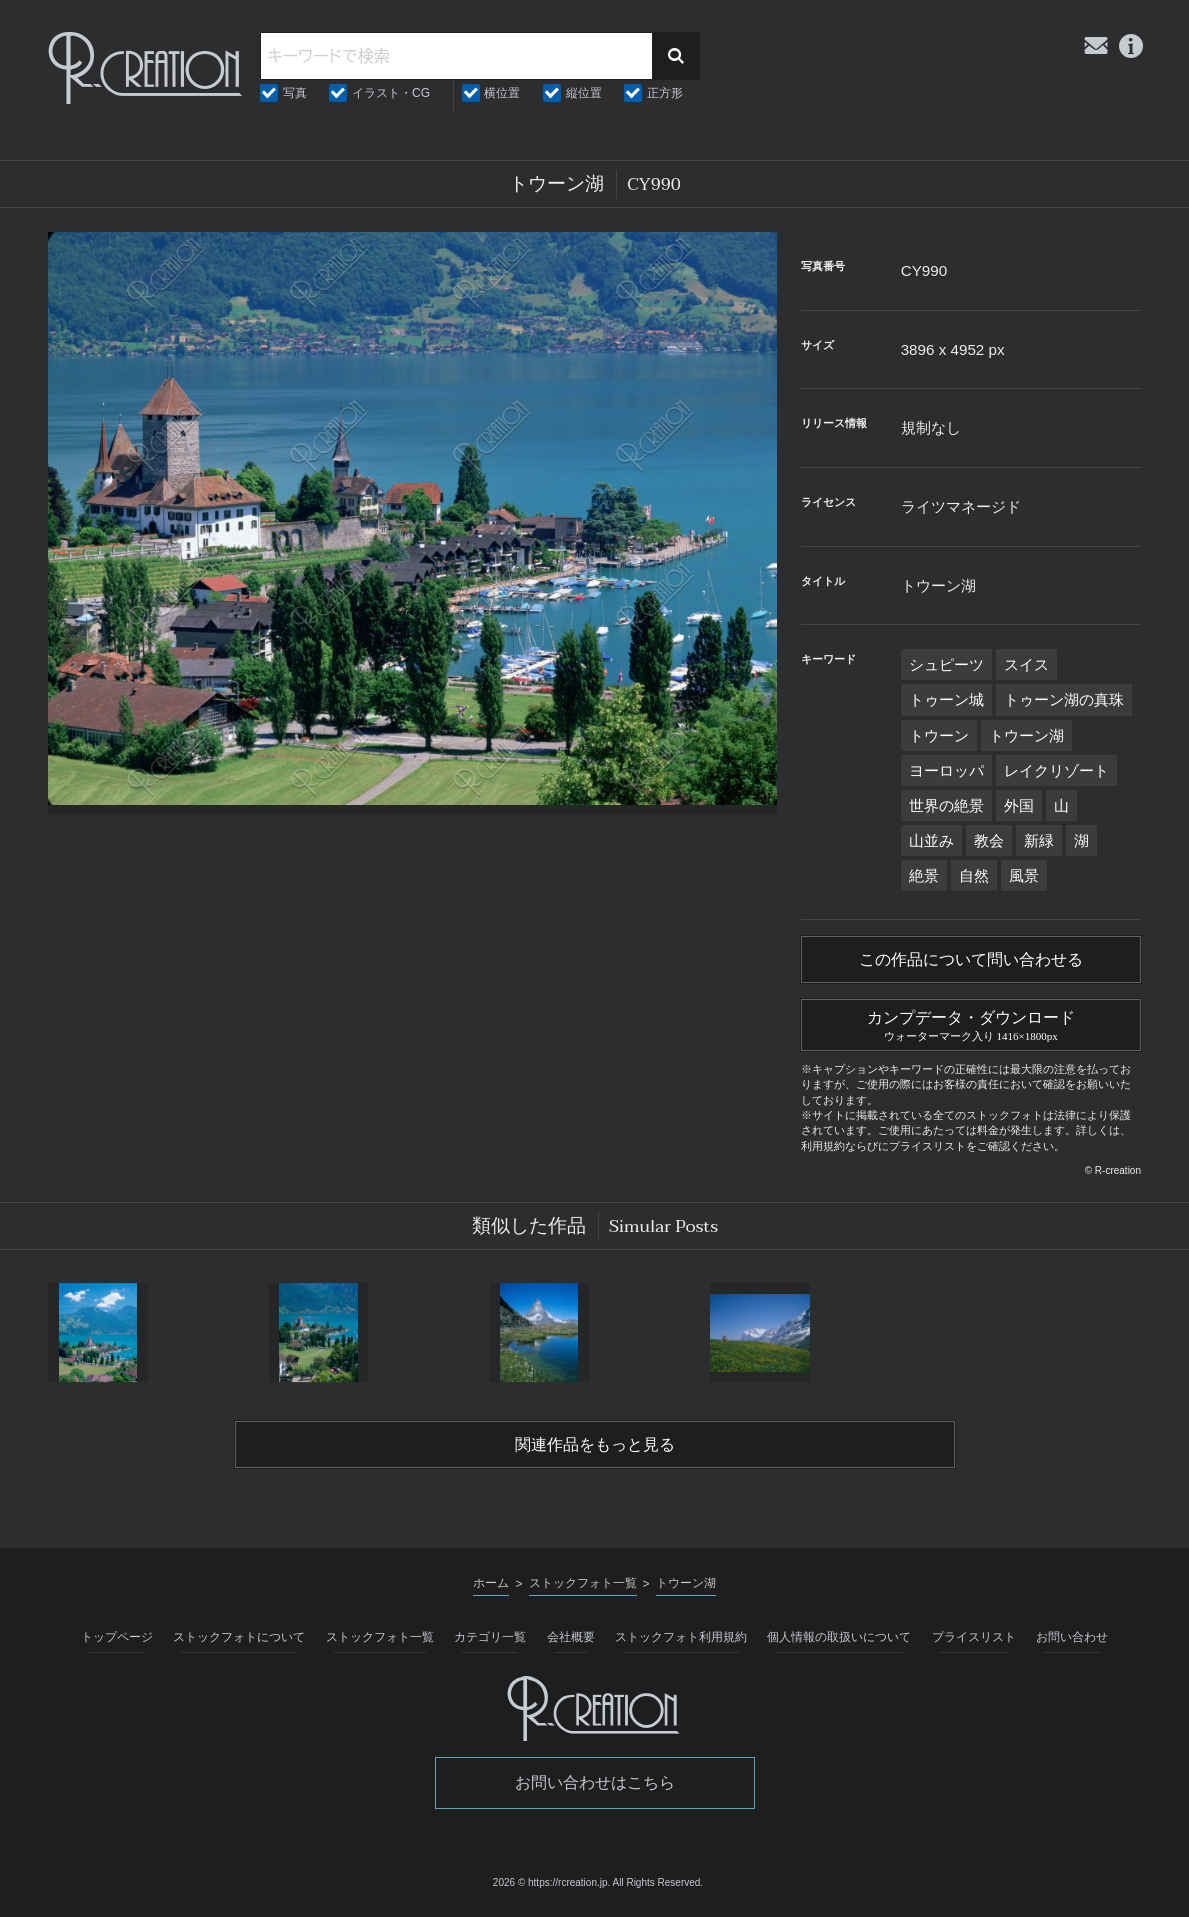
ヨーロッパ (946, 770)
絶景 (924, 875)
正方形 (665, 93)
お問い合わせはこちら (595, 1782)
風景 (1024, 875)
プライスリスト (974, 1637)
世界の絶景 (946, 805)
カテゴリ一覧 (490, 1637)
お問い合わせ (1072, 1637)
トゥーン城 (946, 699)
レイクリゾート (1056, 770)
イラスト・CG (391, 93)
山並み (931, 840)
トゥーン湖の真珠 (1064, 699)
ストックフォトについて (239, 1637)
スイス (1026, 664)
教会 (989, 840)
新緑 (1039, 840)
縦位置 (584, 93)
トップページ (117, 1637)
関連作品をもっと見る (595, 1445)
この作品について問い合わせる (971, 960)
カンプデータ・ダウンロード (971, 1023)
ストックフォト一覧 (380, 1637)
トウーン (939, 735)
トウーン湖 (1026, 735)
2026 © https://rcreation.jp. (551, 1882)
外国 (1019, 805)
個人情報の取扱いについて (839, 1637)
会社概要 (571, 1637)
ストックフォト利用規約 (681, 1637)
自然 (974, 875)
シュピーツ (946, 664)
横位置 (502, 93)
